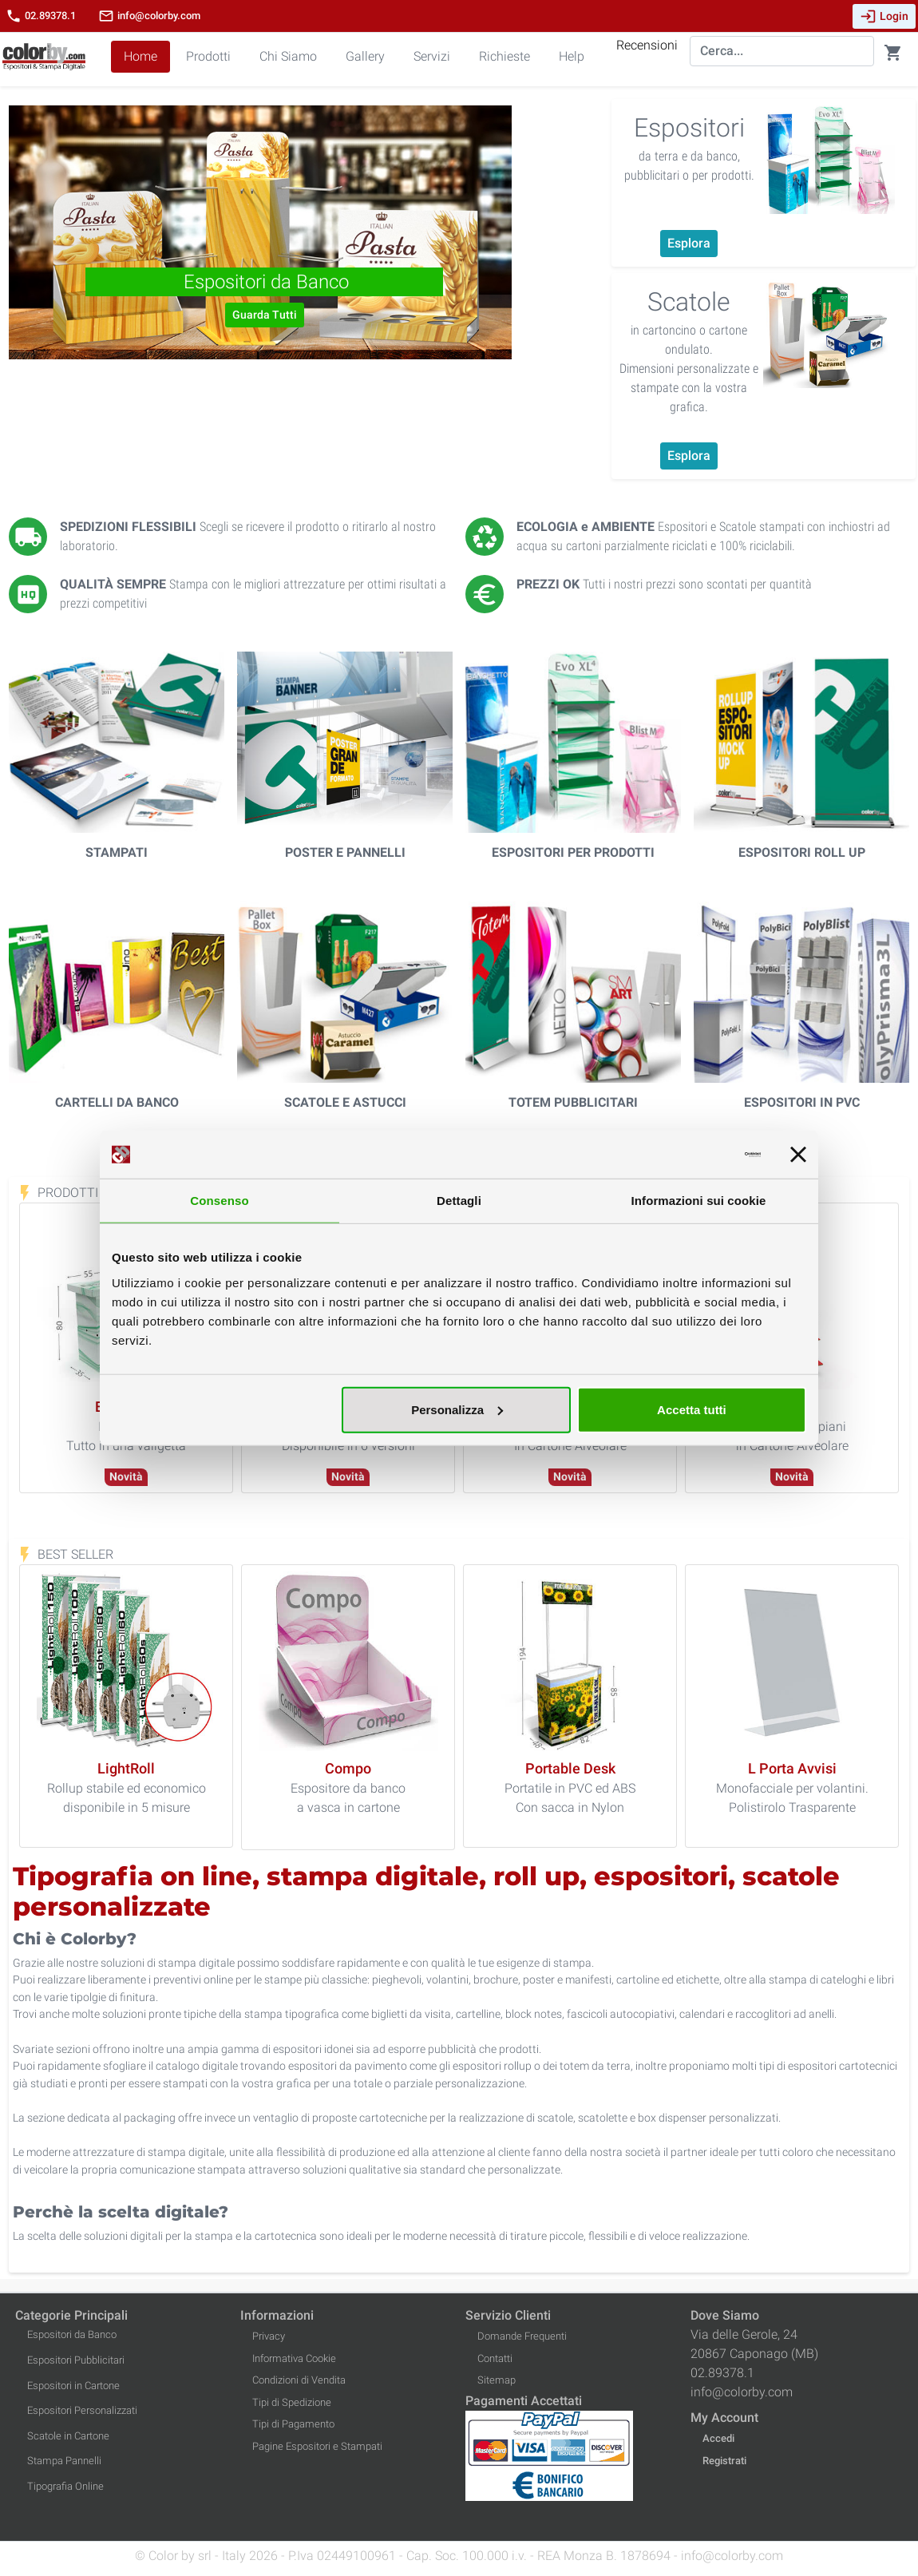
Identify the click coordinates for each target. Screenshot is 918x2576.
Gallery (365, 56)
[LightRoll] (126, 1769)
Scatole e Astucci (345, 1102)
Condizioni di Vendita (299, 2380)
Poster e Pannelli (345, 852)
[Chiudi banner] (798, 1155)
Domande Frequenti (522, 2336)
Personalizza (457, 1409)
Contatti (494, 2358)
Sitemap (496, 2380)
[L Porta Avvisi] (792, 1769)
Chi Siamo (288, 56)
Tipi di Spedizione (291, 2402)
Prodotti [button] (208, 56)
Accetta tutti (691, 1409)
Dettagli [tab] (459, 1200)
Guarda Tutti (264, 314)
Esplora (688, 243)
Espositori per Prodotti (573, 852)
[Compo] (348, 1769)
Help (571, 56)
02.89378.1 (41, 16)
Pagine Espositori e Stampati (317, 2446)
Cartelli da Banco (117, 1102)
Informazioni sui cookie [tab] (698, 1200)
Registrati (724, 2461)
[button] (47, 232)
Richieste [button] (504, 56)
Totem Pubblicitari (573, 1102)
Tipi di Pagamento (293, 2424)
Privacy (268, 2336)
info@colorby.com (149, 16)
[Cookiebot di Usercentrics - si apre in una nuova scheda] (691, 1155)
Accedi (718, 2438)
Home (140, 56)
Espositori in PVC (802, 1102)
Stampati (116, 852)
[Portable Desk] (570, 1769)
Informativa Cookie (294, 2358)
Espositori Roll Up (801, 852)
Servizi (431, 56)
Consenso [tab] (219, 1200)
